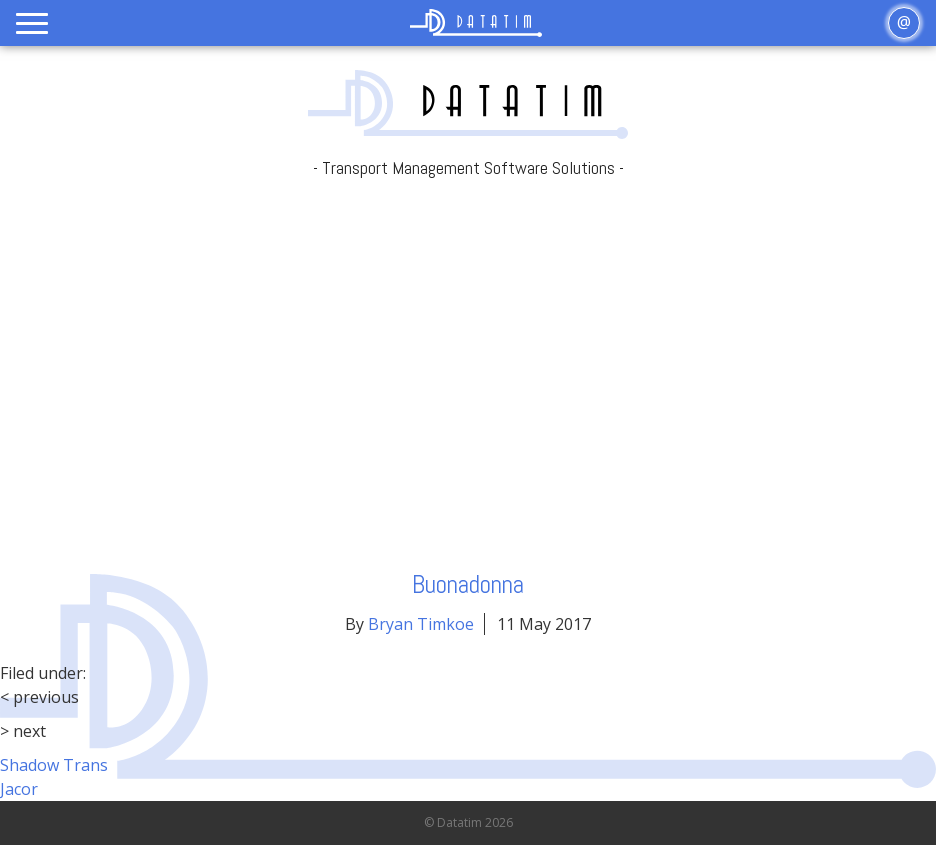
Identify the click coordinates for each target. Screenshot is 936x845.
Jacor (19, 789)
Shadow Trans (54, 765)
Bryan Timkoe (421, 624)
